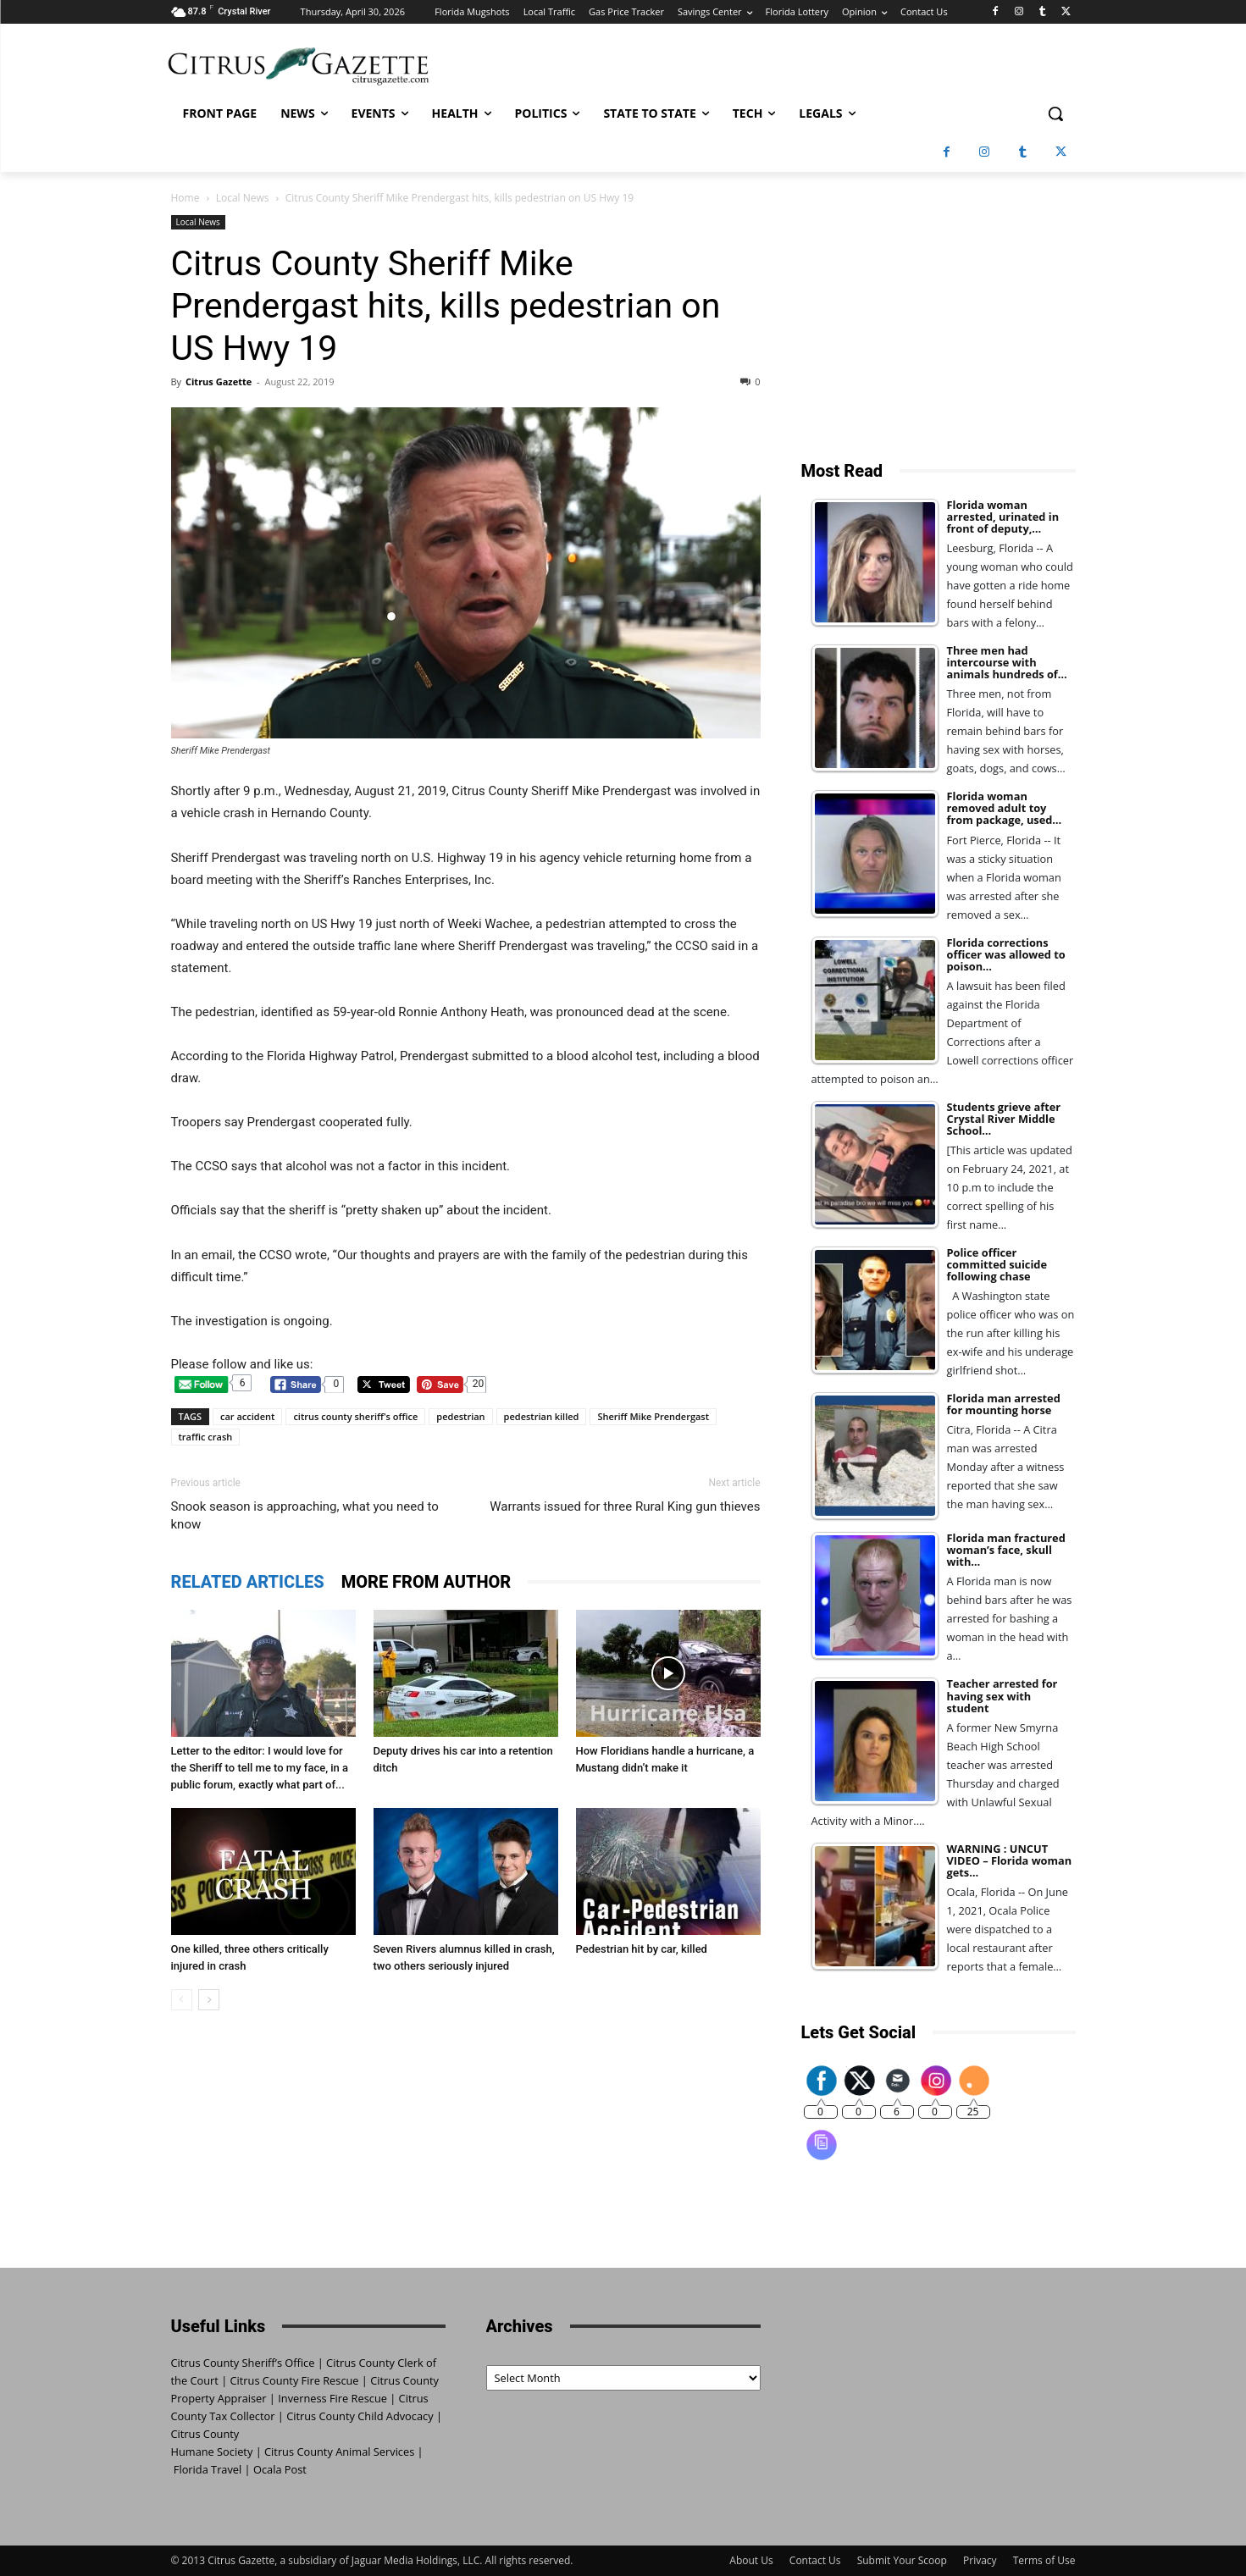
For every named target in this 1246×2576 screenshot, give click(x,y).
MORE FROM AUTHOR (426, 1582)
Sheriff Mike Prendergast (653, 1416)
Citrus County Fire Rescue (294, 2380)
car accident (247, 1416)
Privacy (980, 2560)
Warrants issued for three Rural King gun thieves (625, 1506)
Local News (242, 198)
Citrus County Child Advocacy (359, 2416)
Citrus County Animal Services (339, 2451)
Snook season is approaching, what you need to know (305, 1515)
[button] (1055, 113)
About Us (751, 2560)
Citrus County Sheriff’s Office (243, 2362)
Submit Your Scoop (902, 2560)
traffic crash (206, 1436)
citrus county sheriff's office (355, 1416)
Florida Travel (207, 2469)
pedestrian (460, 1416)
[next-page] (208, 1999)
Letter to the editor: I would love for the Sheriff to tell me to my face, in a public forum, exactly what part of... (260, 1767)
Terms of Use (1044, 2560)
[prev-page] (181, 1999)
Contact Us (815, 2560)
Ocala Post (280, 2469)
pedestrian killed (541, 1416)
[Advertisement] (938, 321)
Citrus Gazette (219, 381)
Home (185, 198)
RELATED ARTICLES (247, 1582)
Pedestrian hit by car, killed (641, 1949)
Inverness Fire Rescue (332, 2398)
